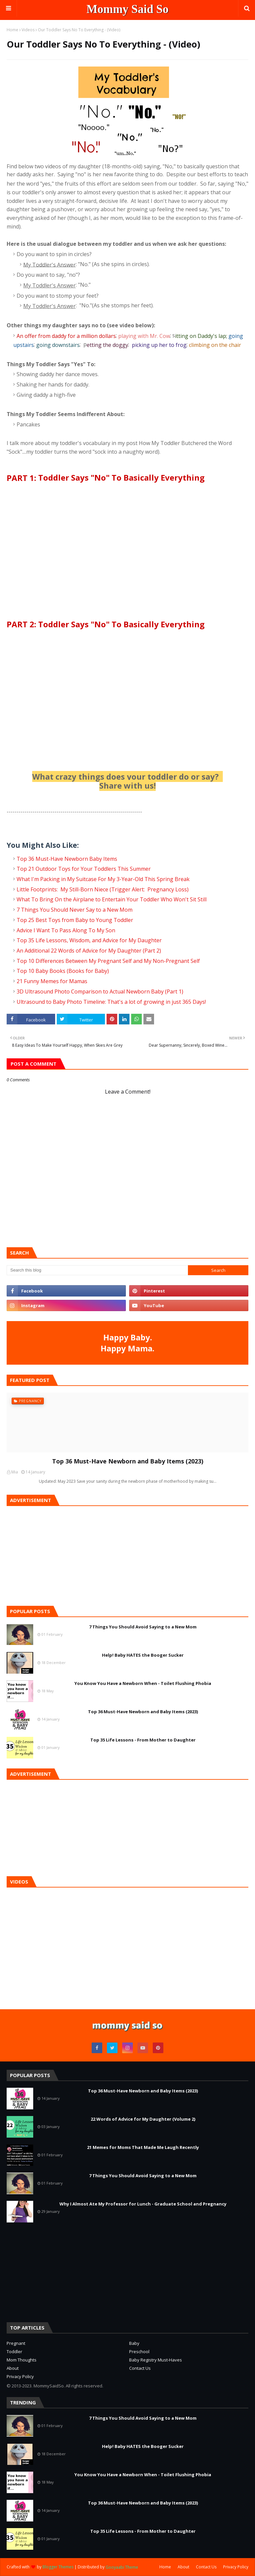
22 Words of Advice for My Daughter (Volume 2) (143, 2119)
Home (12, 30)
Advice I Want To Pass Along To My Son (67, 930)
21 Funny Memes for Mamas (52, 981)
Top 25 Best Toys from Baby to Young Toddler (75, 920)
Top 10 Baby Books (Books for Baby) (63, 971)
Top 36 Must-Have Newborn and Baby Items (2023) (127, 1461)
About (13, 2368)
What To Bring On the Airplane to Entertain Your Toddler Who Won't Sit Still (112, 899)
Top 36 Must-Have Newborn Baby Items (67, 858)
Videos (28, 30)
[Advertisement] (56, 2272)
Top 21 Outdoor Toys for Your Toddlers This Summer (84, 868)
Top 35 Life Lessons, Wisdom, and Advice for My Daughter (89, 940)
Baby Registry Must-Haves (155, 2360)
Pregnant (16, 2343)
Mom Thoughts (22, 2360)
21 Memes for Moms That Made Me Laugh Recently (143, 2147)
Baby (134, 2343)
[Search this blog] (97, 1270)
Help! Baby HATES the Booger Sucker (143, 1655)
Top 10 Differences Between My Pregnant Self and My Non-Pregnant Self (108, 960)
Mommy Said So (128, 9)
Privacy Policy (20, 2376)
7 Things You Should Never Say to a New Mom (74, 909)
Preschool (139, 2351)
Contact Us (140, 2368)
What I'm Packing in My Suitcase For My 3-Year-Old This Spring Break (103, 879)
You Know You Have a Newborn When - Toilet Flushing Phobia (142, 1683)
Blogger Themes (57, 2567)
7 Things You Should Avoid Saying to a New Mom (143, 1627)
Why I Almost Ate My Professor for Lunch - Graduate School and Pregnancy (142, 2204)
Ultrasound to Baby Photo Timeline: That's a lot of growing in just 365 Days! (111, 1001)
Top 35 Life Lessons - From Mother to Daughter (143, 1740)
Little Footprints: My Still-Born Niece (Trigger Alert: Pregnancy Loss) (103, 889)
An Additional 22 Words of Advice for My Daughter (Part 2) (89, 950)
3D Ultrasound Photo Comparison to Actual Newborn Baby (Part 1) (100, 991)
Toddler (14, 2351)
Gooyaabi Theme (122, 2567)
